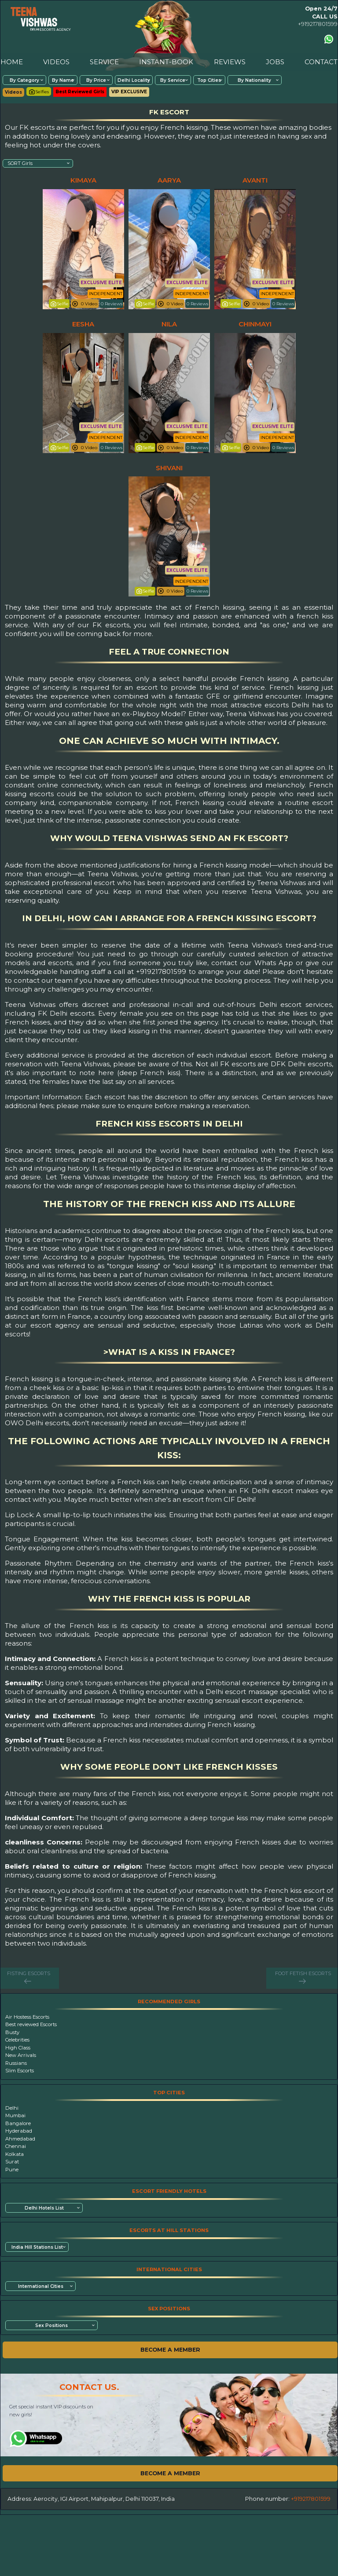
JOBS (275, 62)
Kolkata (14, 2154)
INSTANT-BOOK (166, 62)
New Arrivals (20, 2055)
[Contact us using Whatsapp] (328, 39)
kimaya (83, 180)
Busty (12, 2032)
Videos (13, 92)
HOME (11, 62)
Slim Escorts (19, 2070)
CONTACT (321, 62)
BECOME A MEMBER (170, 2349)
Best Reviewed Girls (79, 92)
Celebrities (17, 2040)
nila (169, 324)
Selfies (39, 91)
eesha (83, 324)
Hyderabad (18, 2131)
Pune (11, 2169)
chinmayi (255, 324)
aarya (169, 180)
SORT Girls (20, 163)
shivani (169, 468)
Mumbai (15, 2115)
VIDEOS (56, 62)
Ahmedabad (20, 2139)
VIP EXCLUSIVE (129, 92)
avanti (255, 180)
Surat (12, 2162)
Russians (16, 2063)
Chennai (15, 2146)
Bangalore (18, 2123)
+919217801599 (318, 24)
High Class (17, 2048)
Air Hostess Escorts (27, 2017)
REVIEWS (230, 62)
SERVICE (104, 62)
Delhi (11, 2108)
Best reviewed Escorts (31, 2024)
